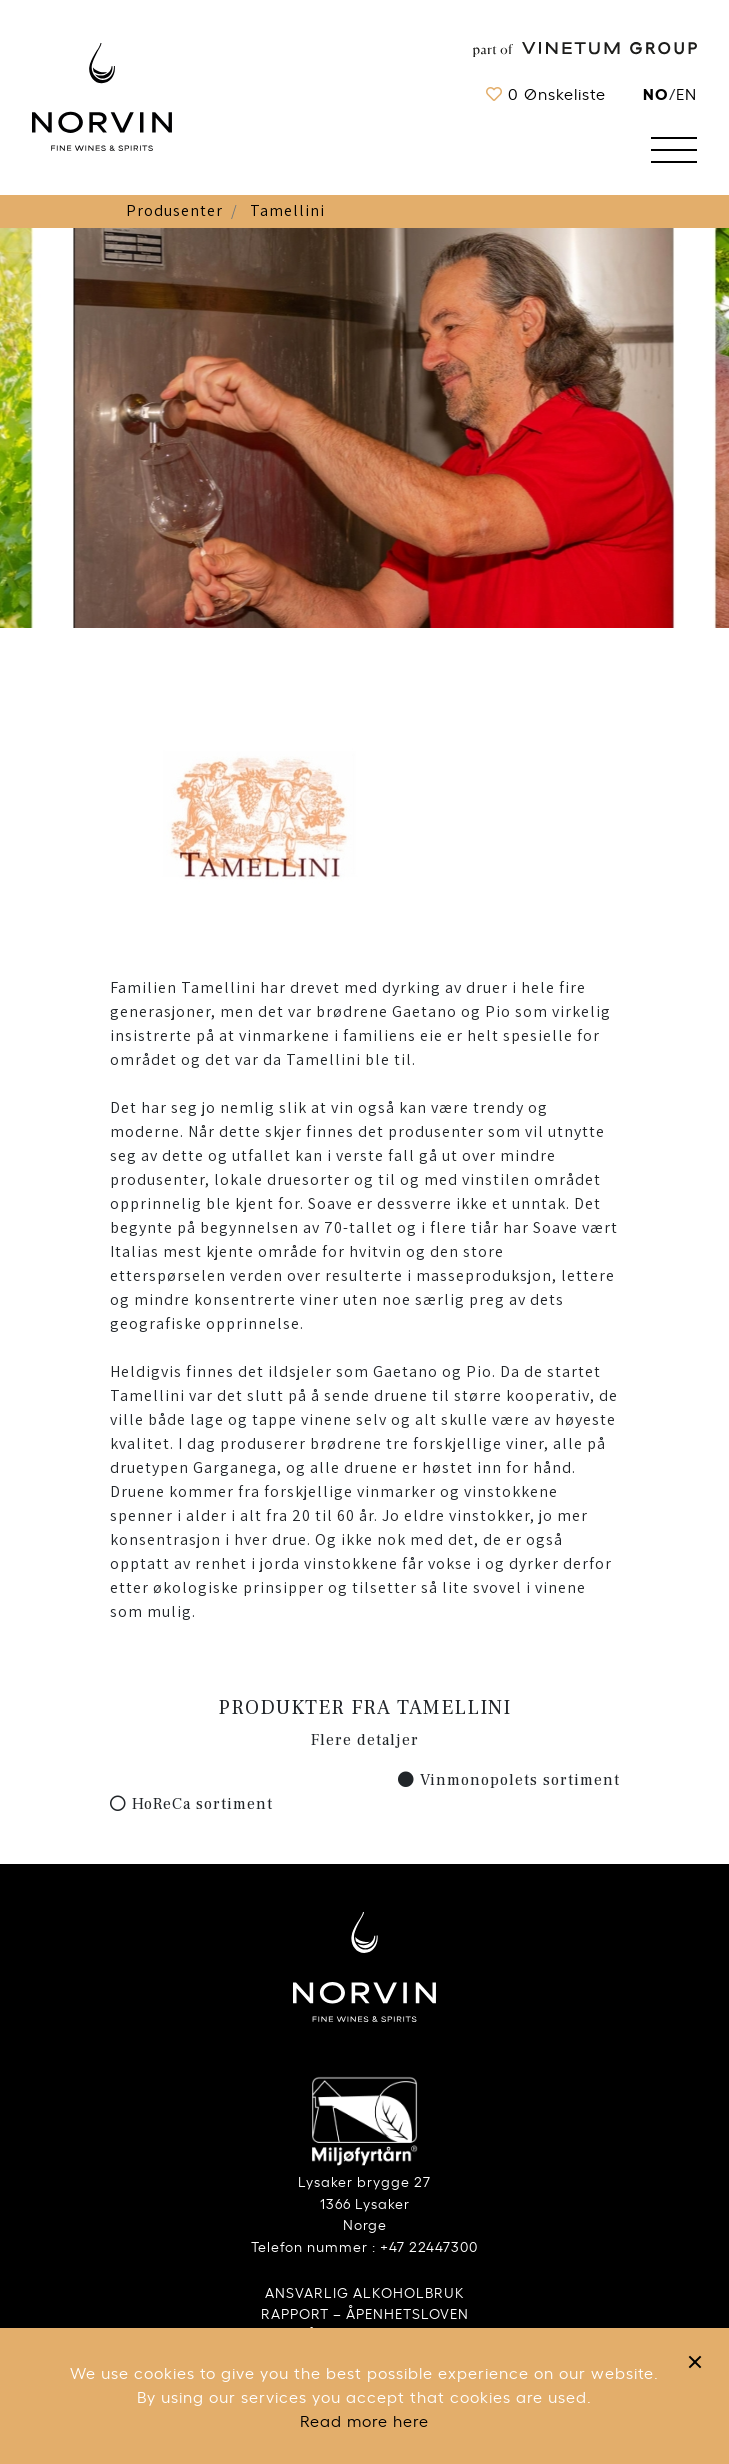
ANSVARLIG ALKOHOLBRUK (365, 2291)
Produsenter (174, 210)
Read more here (364, 2420)
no (656, 92)
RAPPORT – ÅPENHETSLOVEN (365, 2312)
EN (686, 93)
